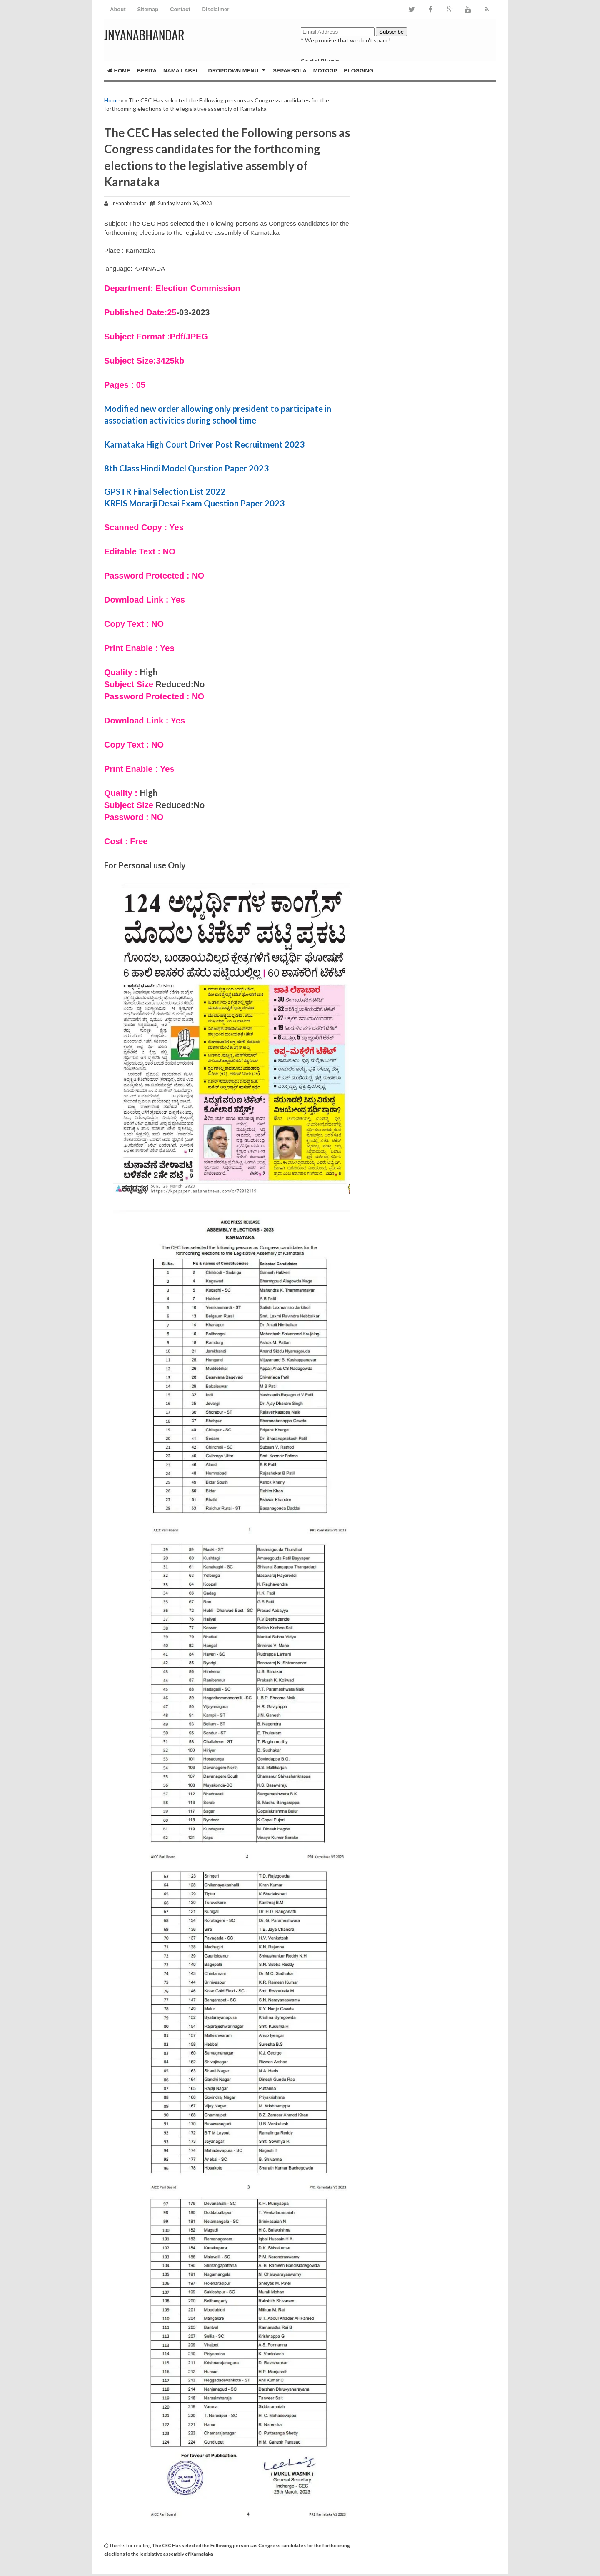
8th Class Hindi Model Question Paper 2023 (186, 468)
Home (119, 70)
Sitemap (148, 9)
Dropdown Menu (233, 70)
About (118, 9)
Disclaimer (216, 9)
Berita (147, 70)
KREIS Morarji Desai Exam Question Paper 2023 (194, 503)
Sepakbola (290, 70)
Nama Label (181, 70)
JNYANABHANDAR (144, 34)
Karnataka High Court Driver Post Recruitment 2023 (204, 444)
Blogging (358, 70)
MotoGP (325, 70)
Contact (180, 9)
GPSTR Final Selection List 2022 (164, 491)
